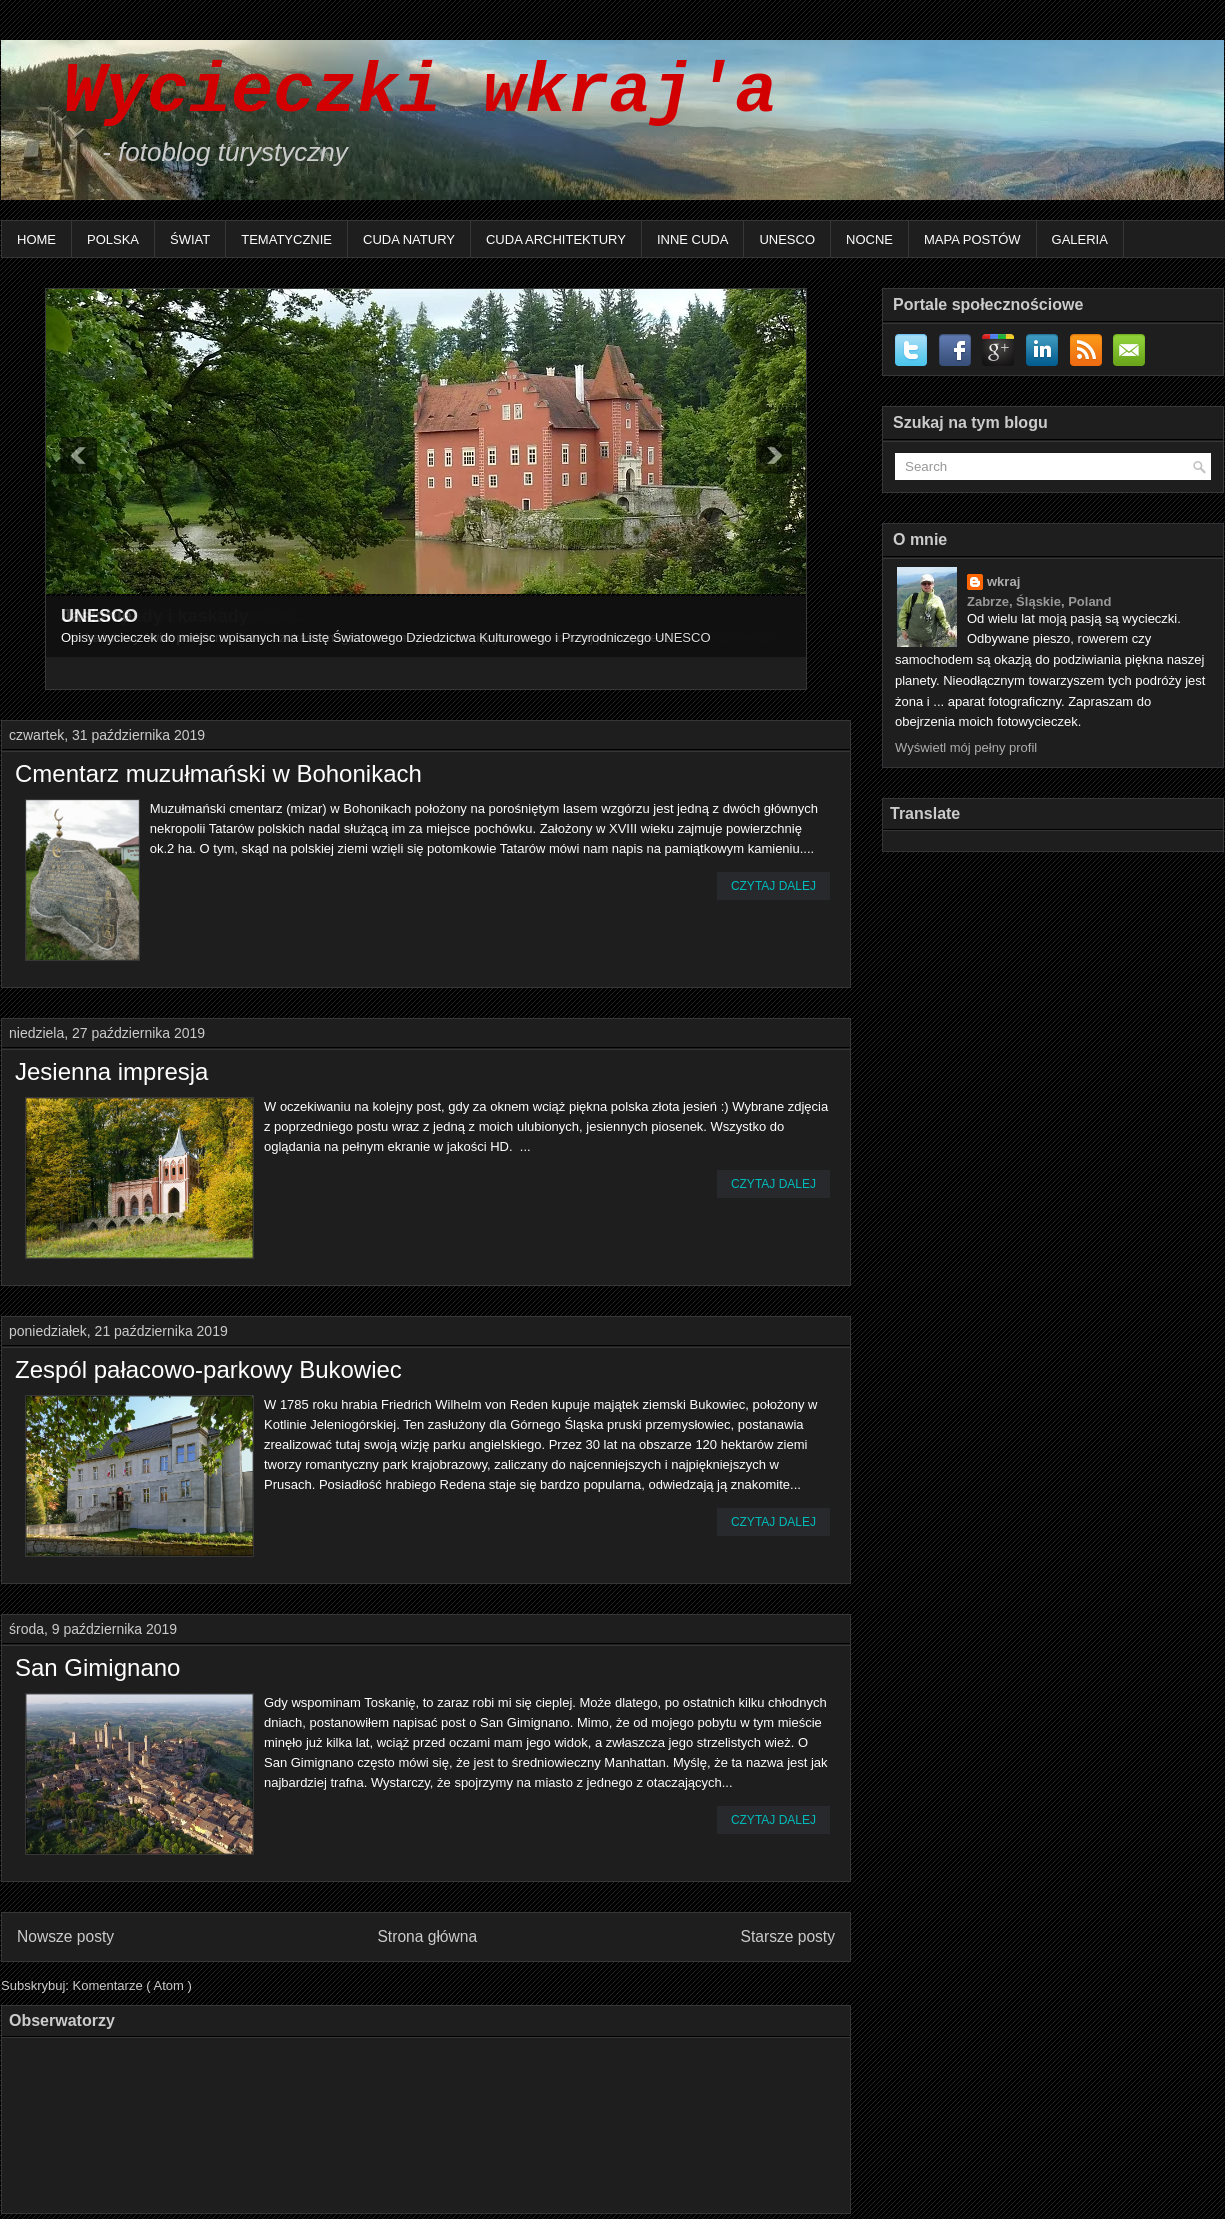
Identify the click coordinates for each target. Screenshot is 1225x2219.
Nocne (869, 239)
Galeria (1080, 239)
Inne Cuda (693, 239)
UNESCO (787, 239)
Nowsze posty (65, 1936)
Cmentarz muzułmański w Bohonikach (218, 774)
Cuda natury (409, 239)
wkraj (1003, 581)
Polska (113, 239)
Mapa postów (972, 239)
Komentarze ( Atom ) (132, 1985)
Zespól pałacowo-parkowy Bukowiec (208, 1370)
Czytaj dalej (773, 886)
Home (36, 239)
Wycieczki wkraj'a (399, 92)
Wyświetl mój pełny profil (966, 747)
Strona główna (427, 1936)
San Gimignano (97, 1668)
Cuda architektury (556, 239)
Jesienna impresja (111, 1072)
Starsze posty (788, 1936)
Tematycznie (286, 239)
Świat (190, 239)
